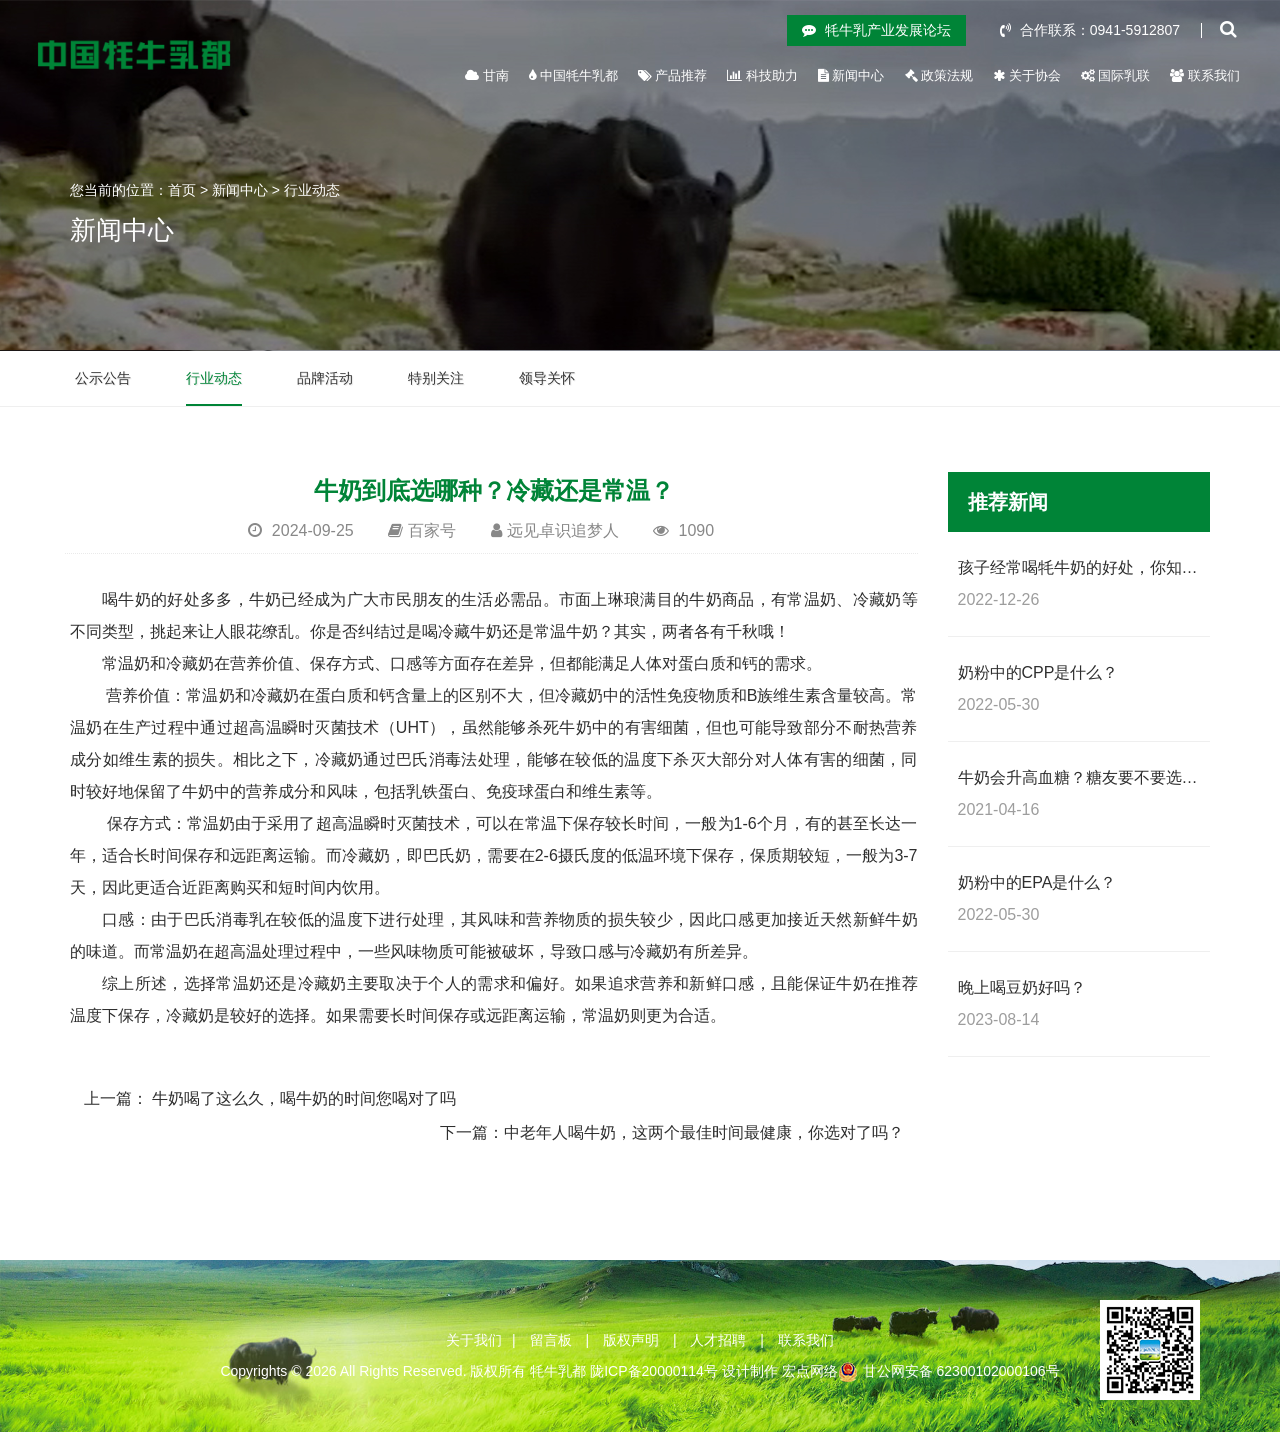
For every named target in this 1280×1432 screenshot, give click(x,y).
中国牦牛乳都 (573, 75)
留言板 (551, 1340)
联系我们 (1205, 75)
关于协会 (1027, 75)
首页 (182, 190)
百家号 (432, 530)
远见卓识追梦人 (563, 530)
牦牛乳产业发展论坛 (876, 30)
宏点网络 (810, 1371)
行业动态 (312, 190)
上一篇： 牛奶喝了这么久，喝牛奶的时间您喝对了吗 (270, 1098)
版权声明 (631, 1340)
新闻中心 (851, 75)
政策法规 (939, 75)
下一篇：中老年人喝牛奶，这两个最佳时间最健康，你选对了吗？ (672, 1132)
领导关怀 (547, 378)
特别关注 (436, 378)
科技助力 (762, 75)
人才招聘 (718, 1340)
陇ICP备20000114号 (654, 1371)
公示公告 (103, 378)
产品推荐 (673, 75)
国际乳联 (1116, 75)
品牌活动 (325, 378)
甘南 (487, 75)
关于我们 (474, 1340)
